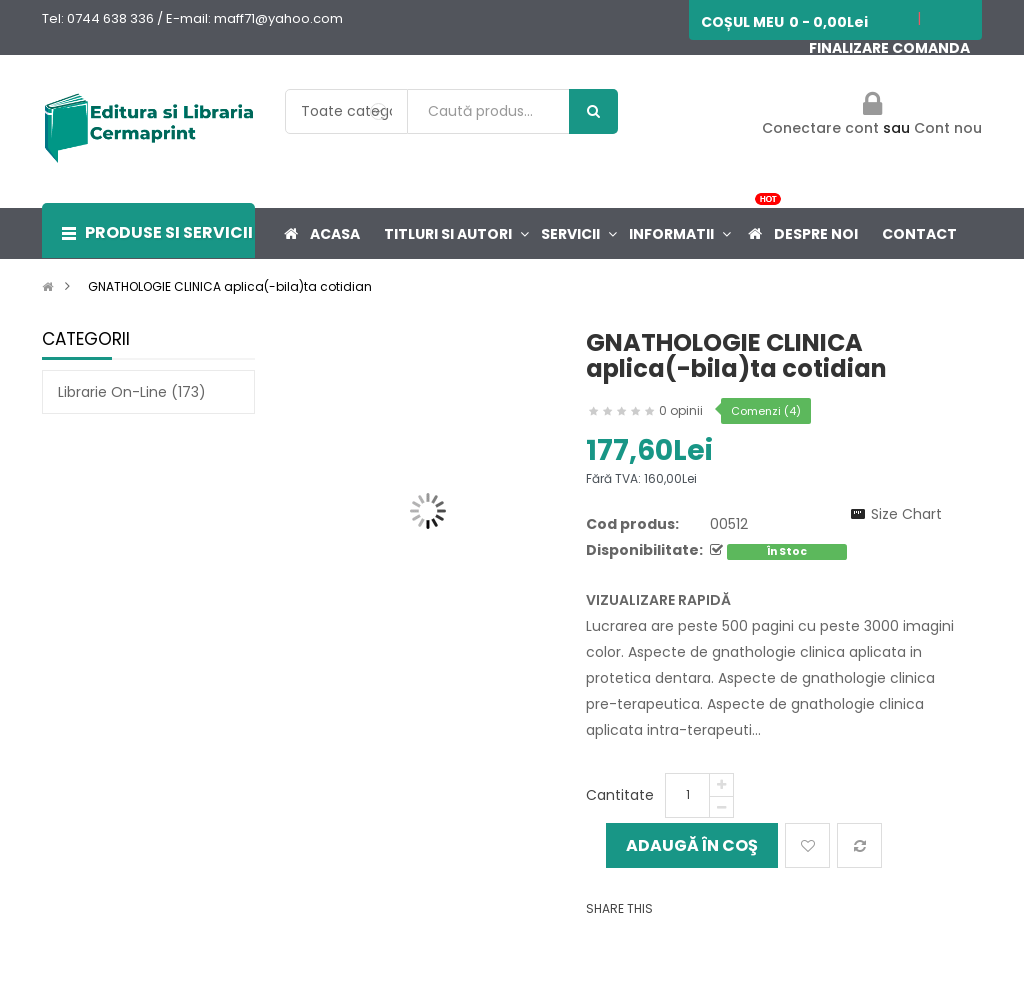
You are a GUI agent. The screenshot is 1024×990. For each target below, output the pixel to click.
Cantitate (620, 795)
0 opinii (681, 410)
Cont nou (948, 128)
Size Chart (906, 514)
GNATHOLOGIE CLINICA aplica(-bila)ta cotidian (230, 286)
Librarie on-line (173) (132, 392)
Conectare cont (822, 128)
